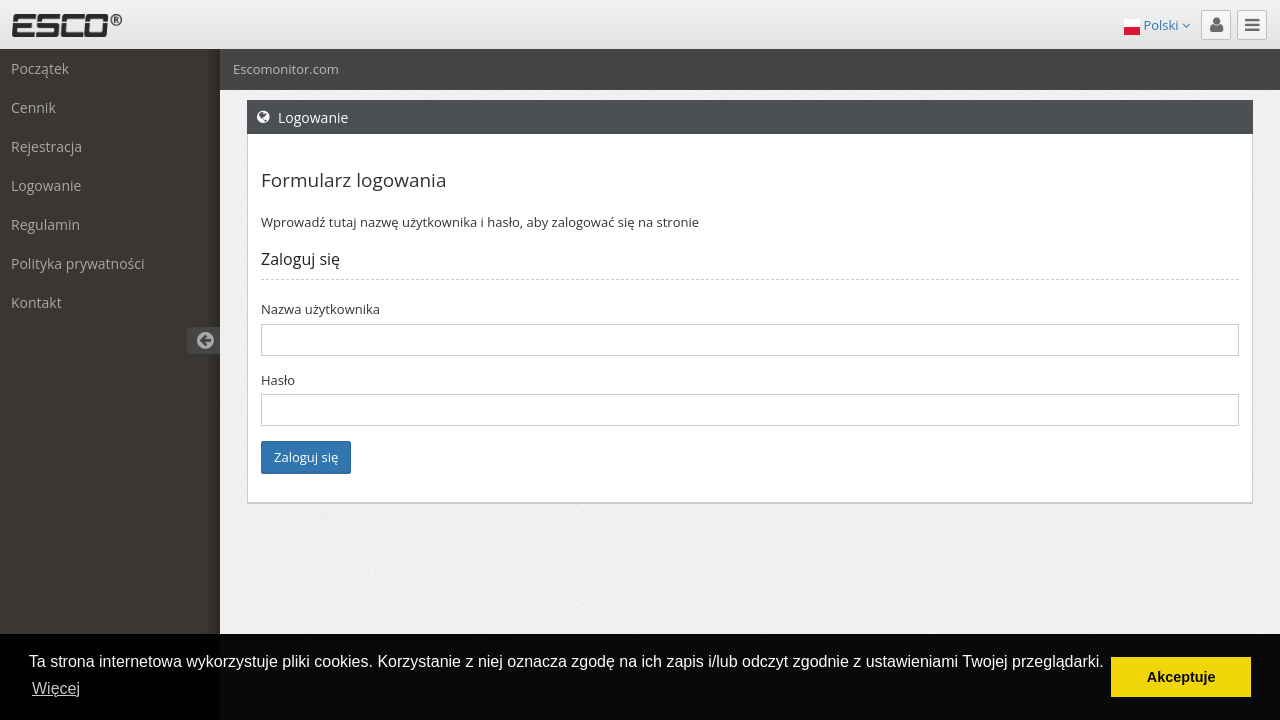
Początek (40, 68)
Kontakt (36, 302)
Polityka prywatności (78, 263)
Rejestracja (46, 146)
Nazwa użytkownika (320, 309)
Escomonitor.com (286, 69)
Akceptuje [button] (1181, 677)
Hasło (278, 380)
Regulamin (45, 224)
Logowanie (46, 185)
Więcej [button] (56, 688)
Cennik (33, 107)
